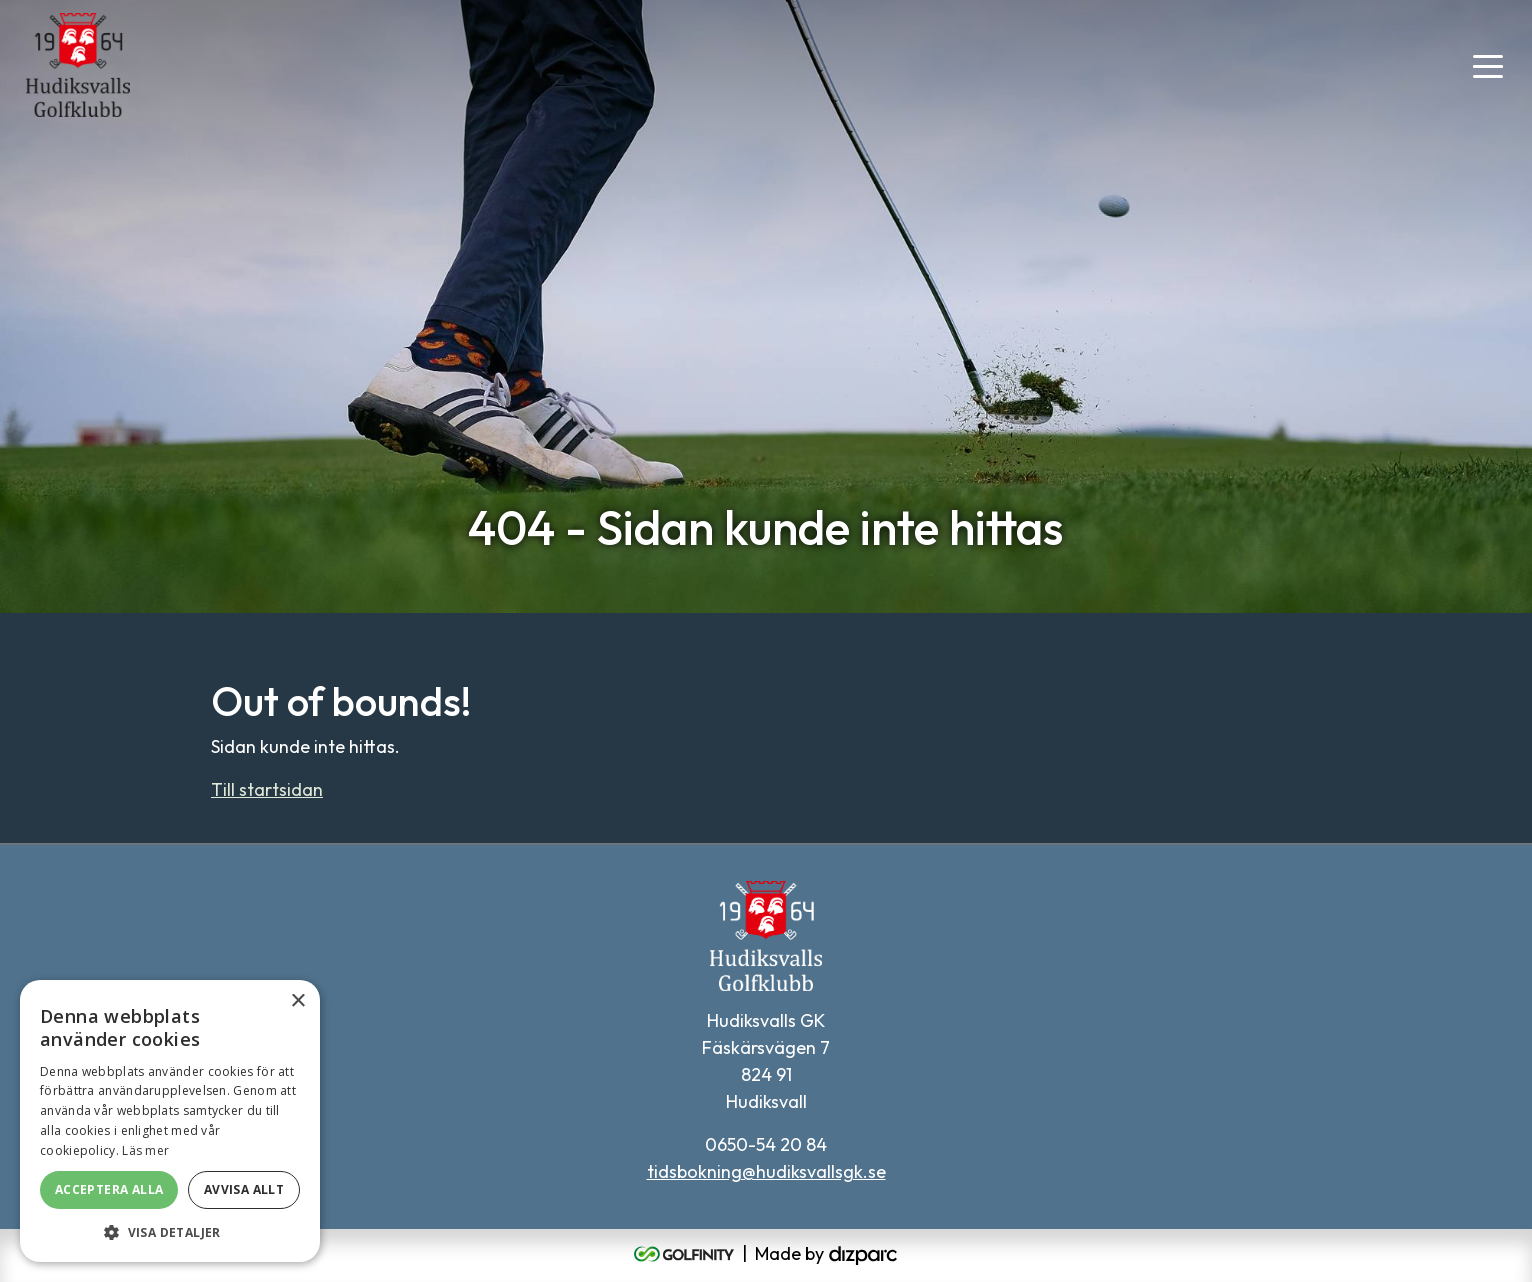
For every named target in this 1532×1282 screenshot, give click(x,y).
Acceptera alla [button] (109, 1189)
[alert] (170, 1121)
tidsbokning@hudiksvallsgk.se (766, 1171)
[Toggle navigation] (1488, 65)
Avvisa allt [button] (244, 1189)
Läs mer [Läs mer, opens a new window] (145, 1150)
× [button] (297, 1001)
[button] (170, 1232)
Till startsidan (267, 789)
